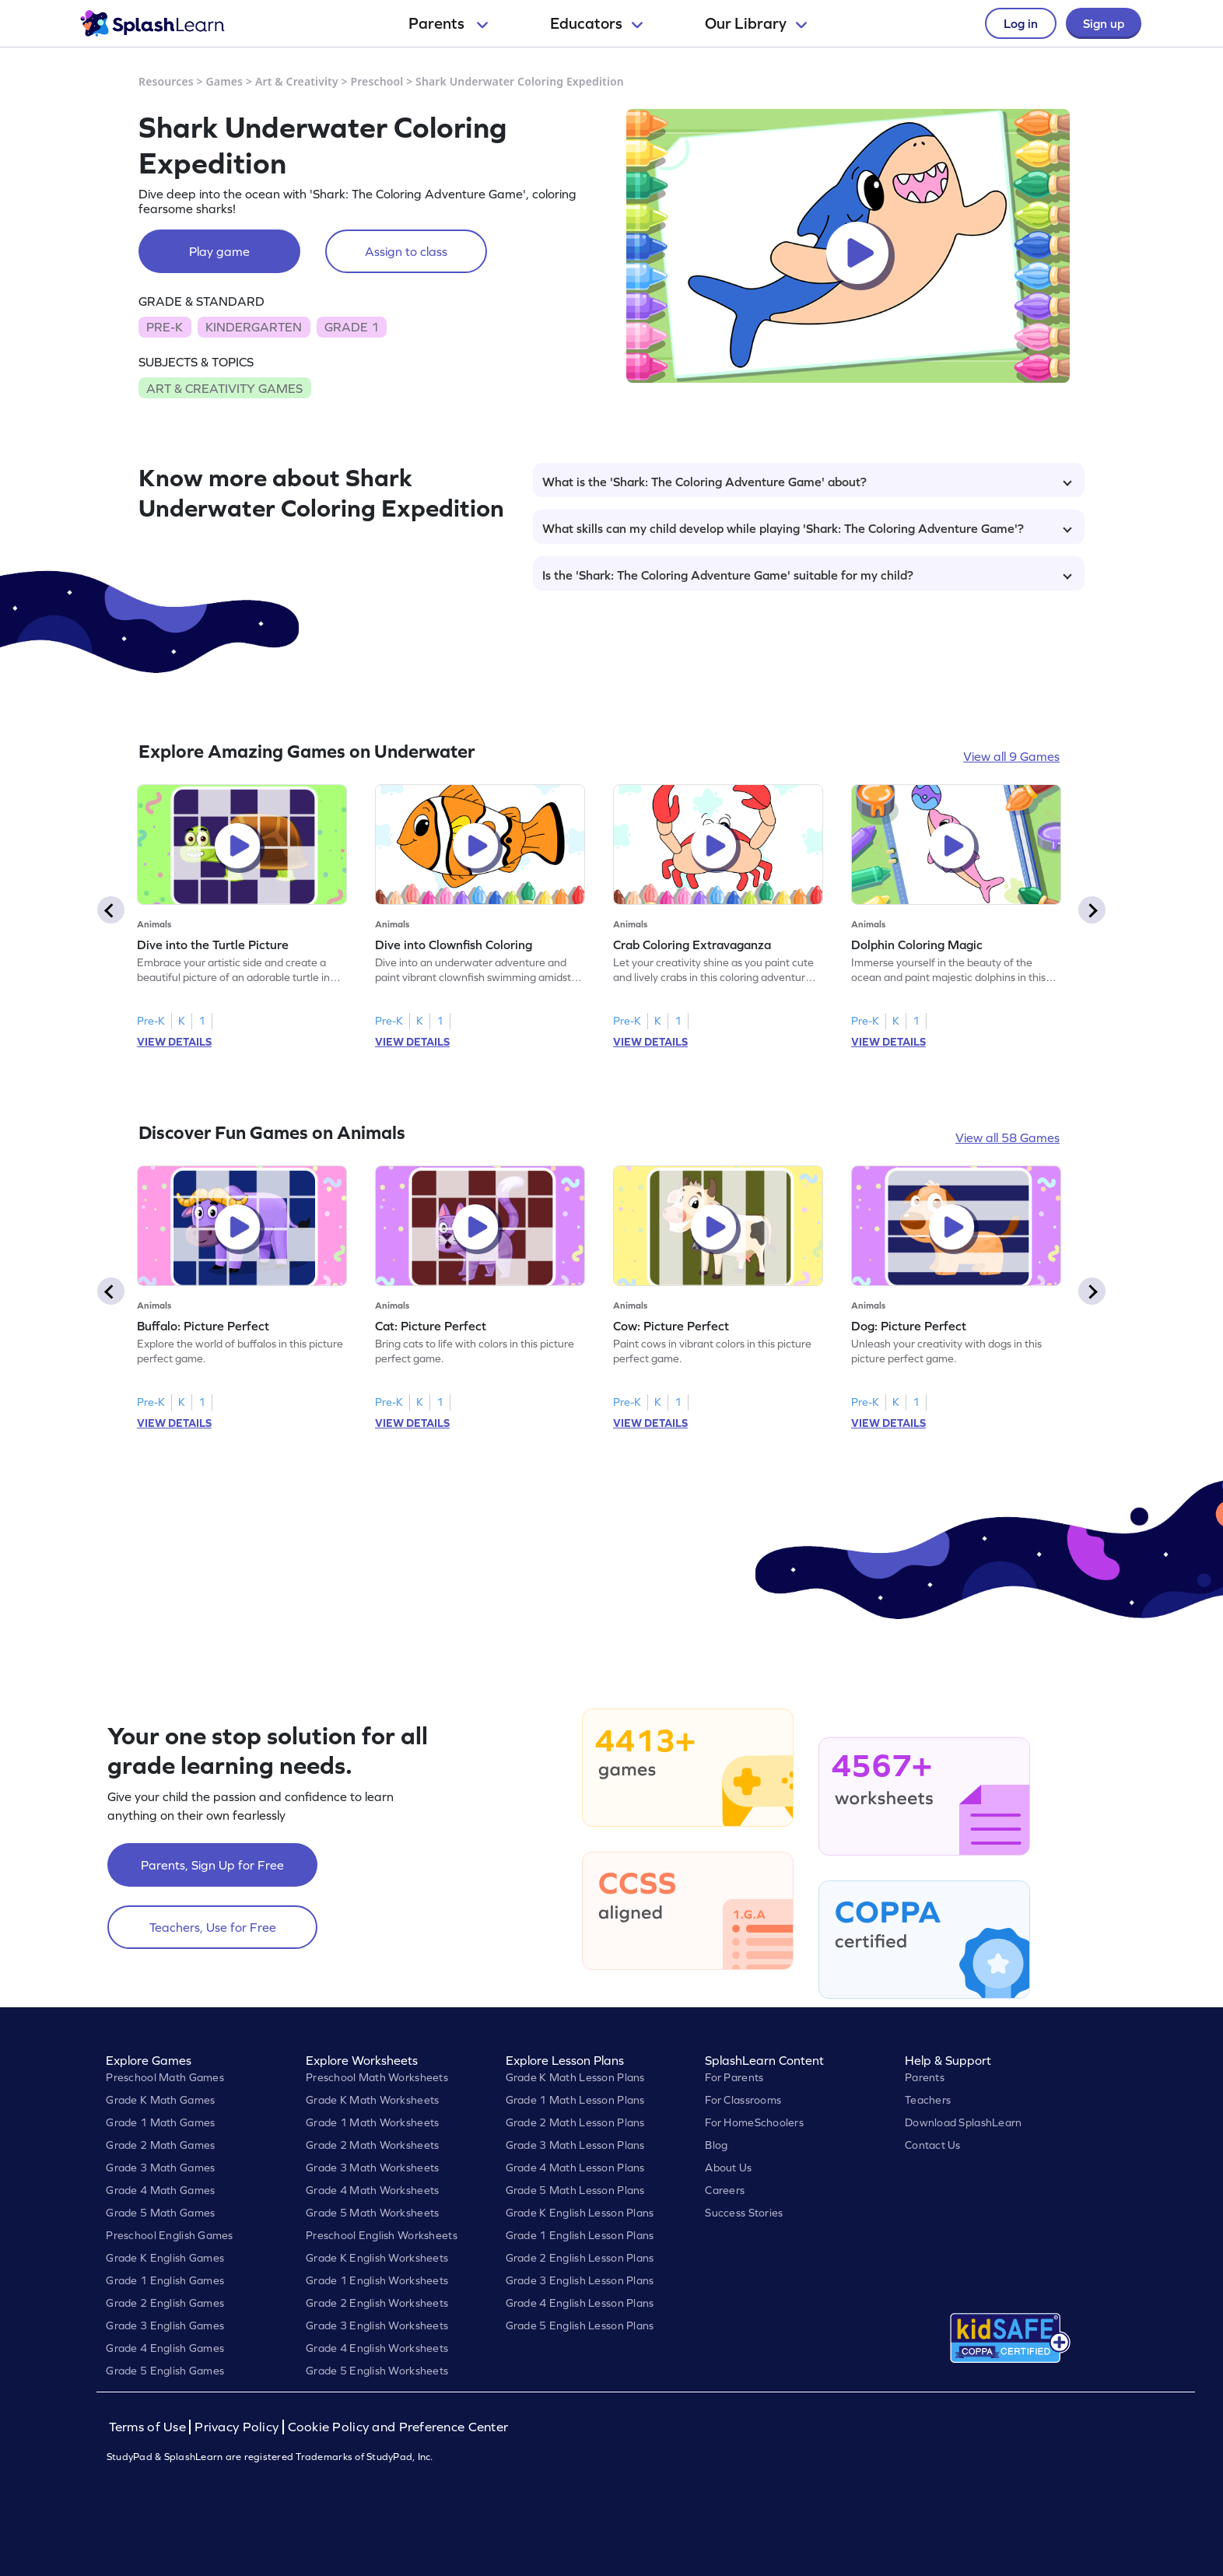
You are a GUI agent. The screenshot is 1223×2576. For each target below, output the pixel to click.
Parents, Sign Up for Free (212, 1865)
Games (225, 81)
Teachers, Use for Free (212, 1927)
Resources (166, 81)
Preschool (376, 81)
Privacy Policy (236, 2427)
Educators (596, 23)
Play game (219, 251)
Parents (448, 23)
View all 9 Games (1011, 756)
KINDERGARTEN (253, 327)
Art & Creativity (296, 81)
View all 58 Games (1007, 1137)
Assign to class (406, 251)
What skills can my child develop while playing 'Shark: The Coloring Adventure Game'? (807, 528)
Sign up (1103, 23)
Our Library (756, 23)
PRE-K (164, 327)
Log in (1021, 23)
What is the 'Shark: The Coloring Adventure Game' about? (807, 482)
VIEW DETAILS (174, 1042)
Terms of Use (149, 2427)
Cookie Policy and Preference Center (398, 2427)
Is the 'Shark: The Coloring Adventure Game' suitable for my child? (807, 575)
